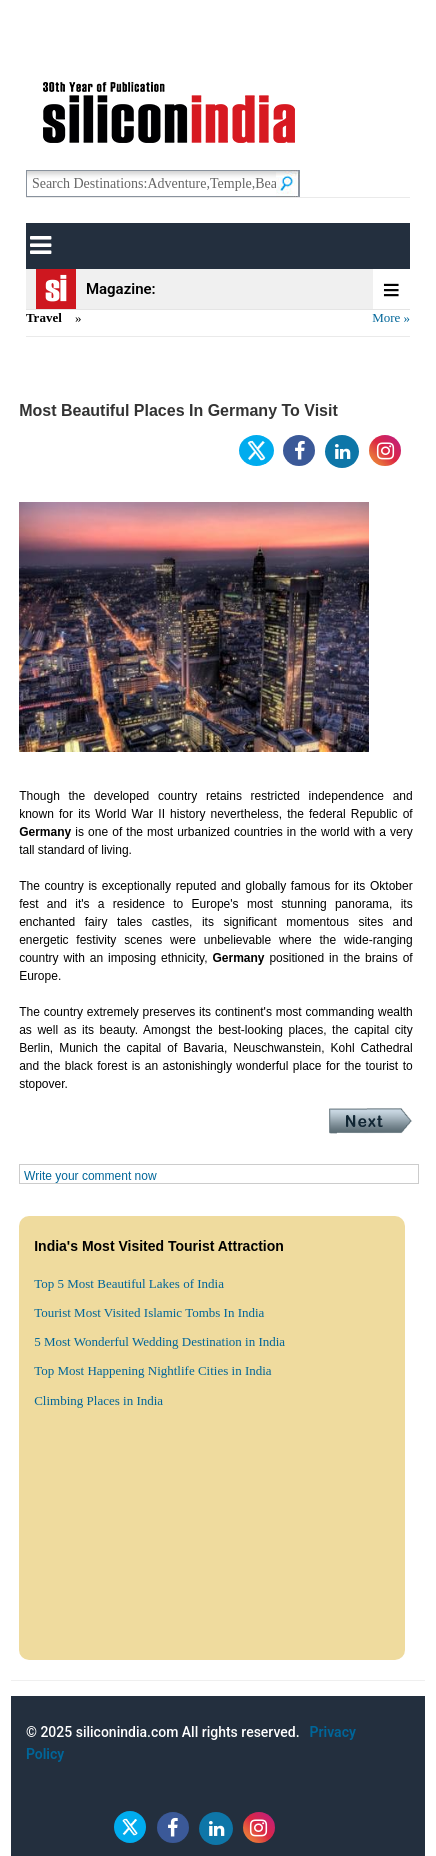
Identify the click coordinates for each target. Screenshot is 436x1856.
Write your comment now (90, 1176)
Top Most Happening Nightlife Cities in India (152, 1370)
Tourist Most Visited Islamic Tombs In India (149, 1312)
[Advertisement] (218, 1637)
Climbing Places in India (98, 1400)
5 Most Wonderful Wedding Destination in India (159, 1341)
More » (391, 317)
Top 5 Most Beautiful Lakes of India (129, 1283)
